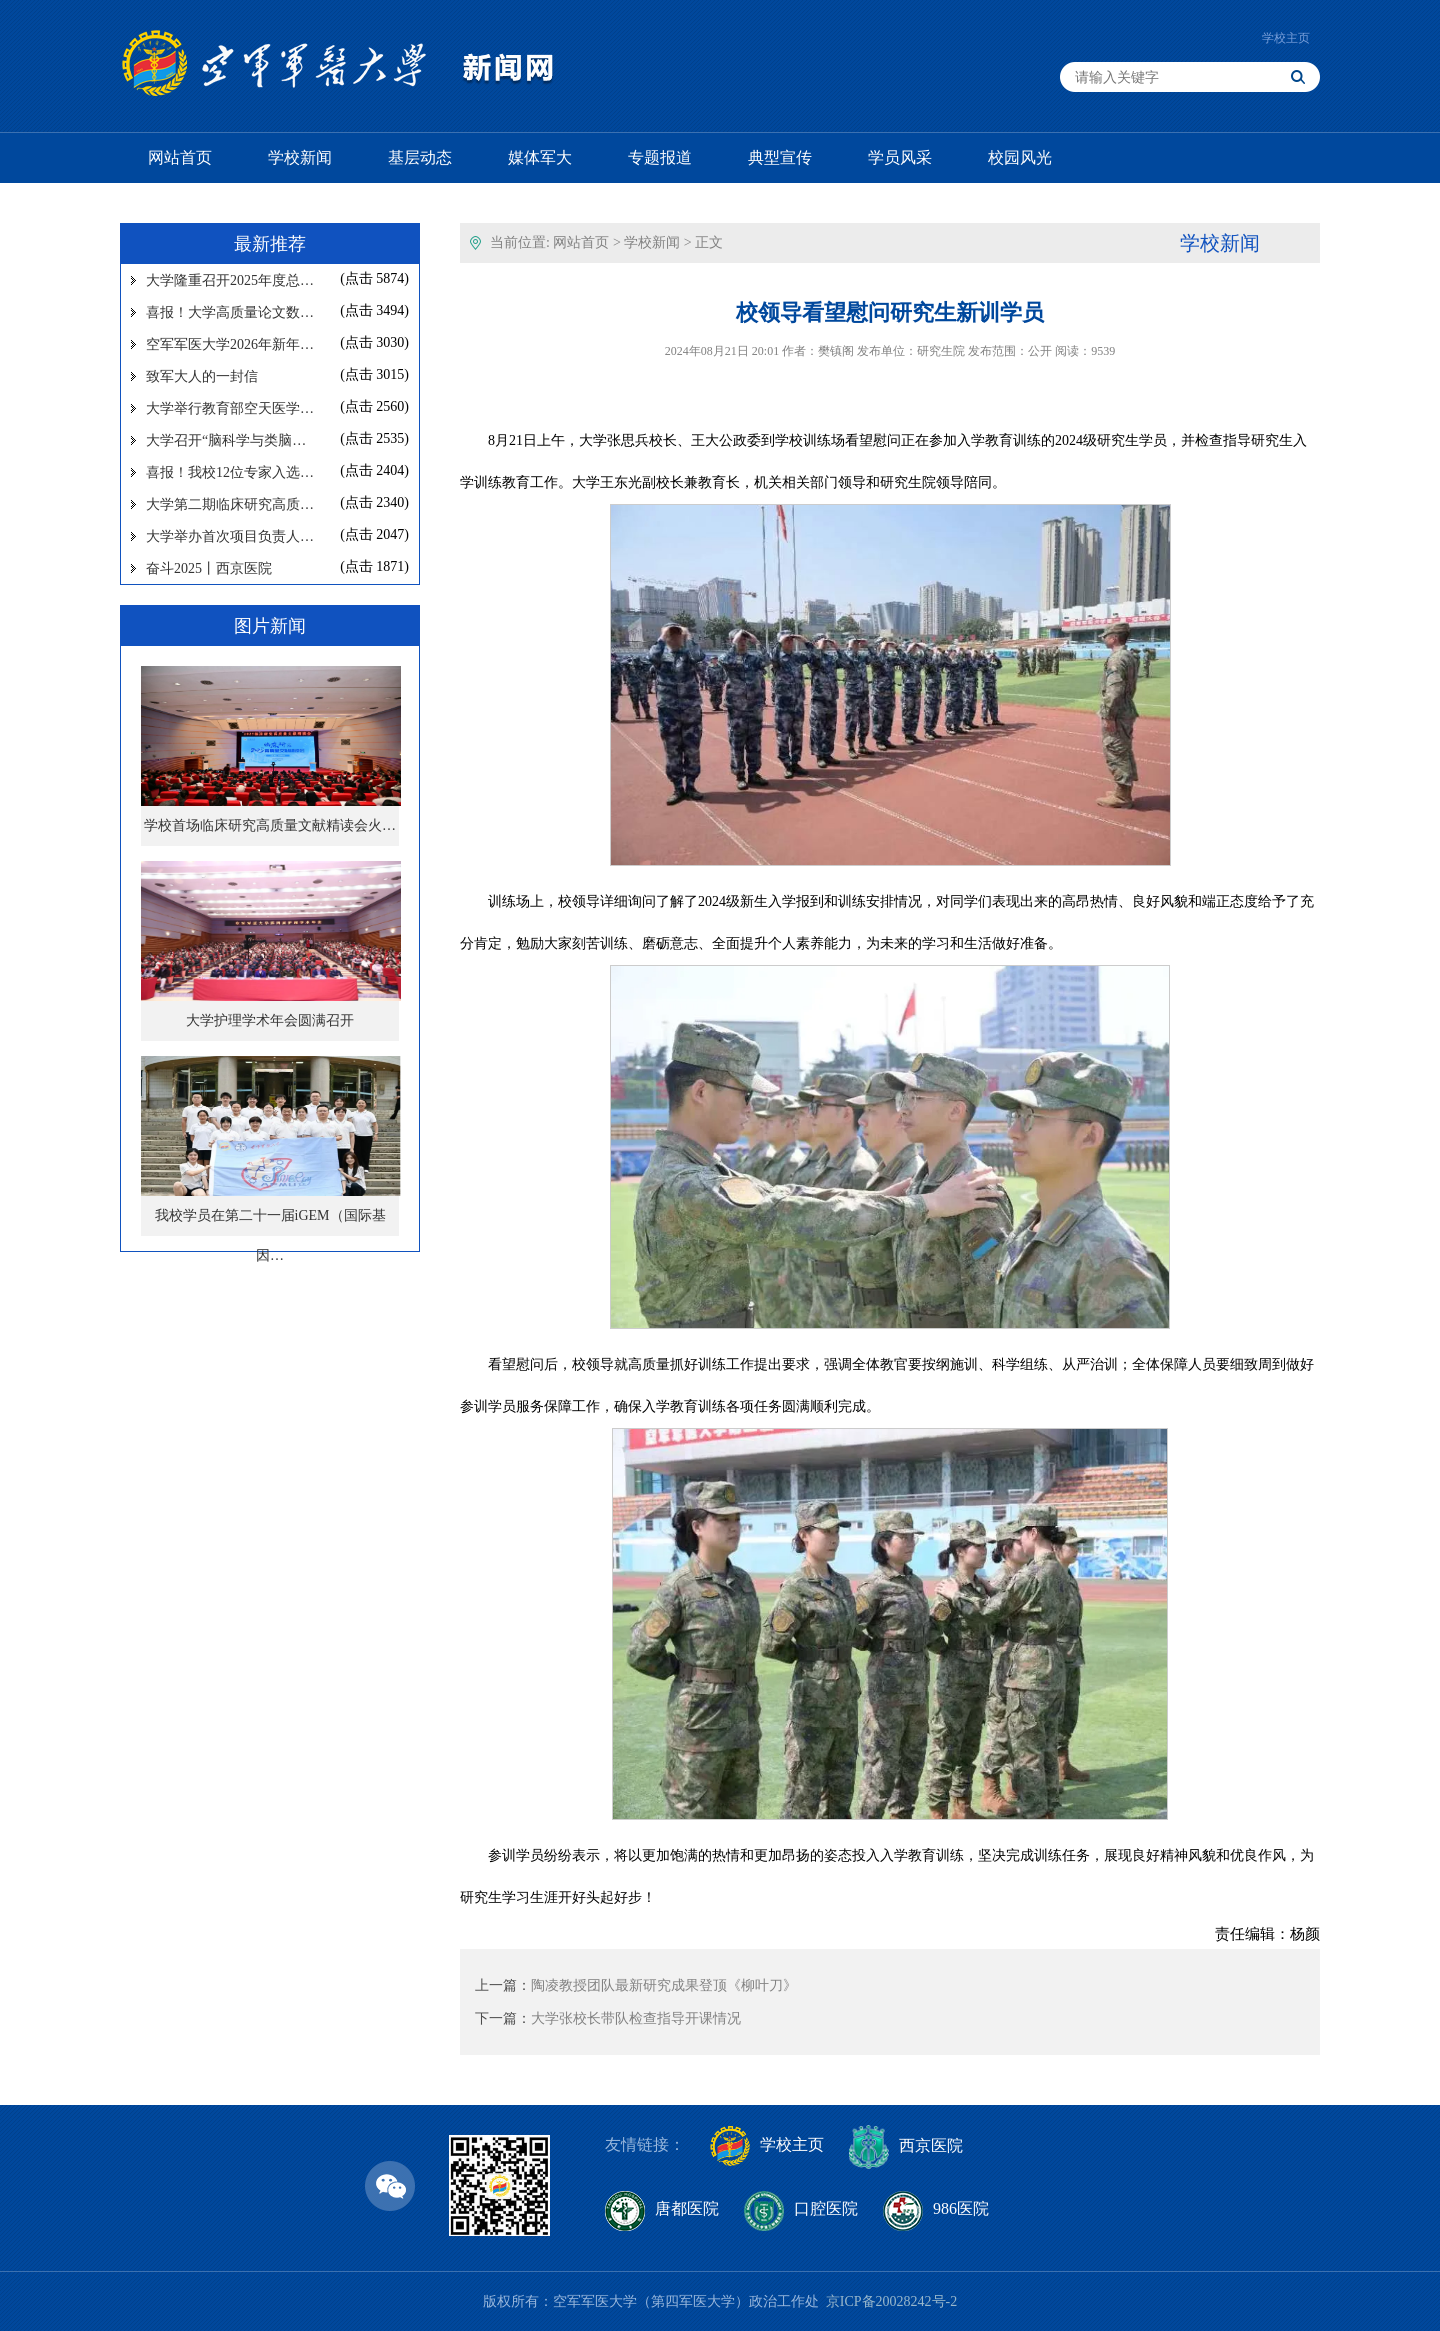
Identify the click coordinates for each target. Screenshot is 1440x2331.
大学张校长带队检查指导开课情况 (636, 2018)
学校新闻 (300, 157)
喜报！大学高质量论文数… (230, 312)
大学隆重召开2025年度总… (230, 280)
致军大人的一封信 (202, 376)
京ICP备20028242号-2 (891, 2301)
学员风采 (900, 157)
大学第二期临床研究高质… (230, 504)
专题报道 (660, 157)
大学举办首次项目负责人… (230, 536)
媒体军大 (540, 157)
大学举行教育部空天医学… (230, 408)
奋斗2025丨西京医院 (209, 568)
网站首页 (180, 157)
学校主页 (1286, 38)
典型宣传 (780, 157)
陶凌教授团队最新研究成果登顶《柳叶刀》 (664, 1985)
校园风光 (1020, 157)
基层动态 (420, 157)
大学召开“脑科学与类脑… (226, 440)
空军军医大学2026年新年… (230, 344)
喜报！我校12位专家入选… (230, 472)
